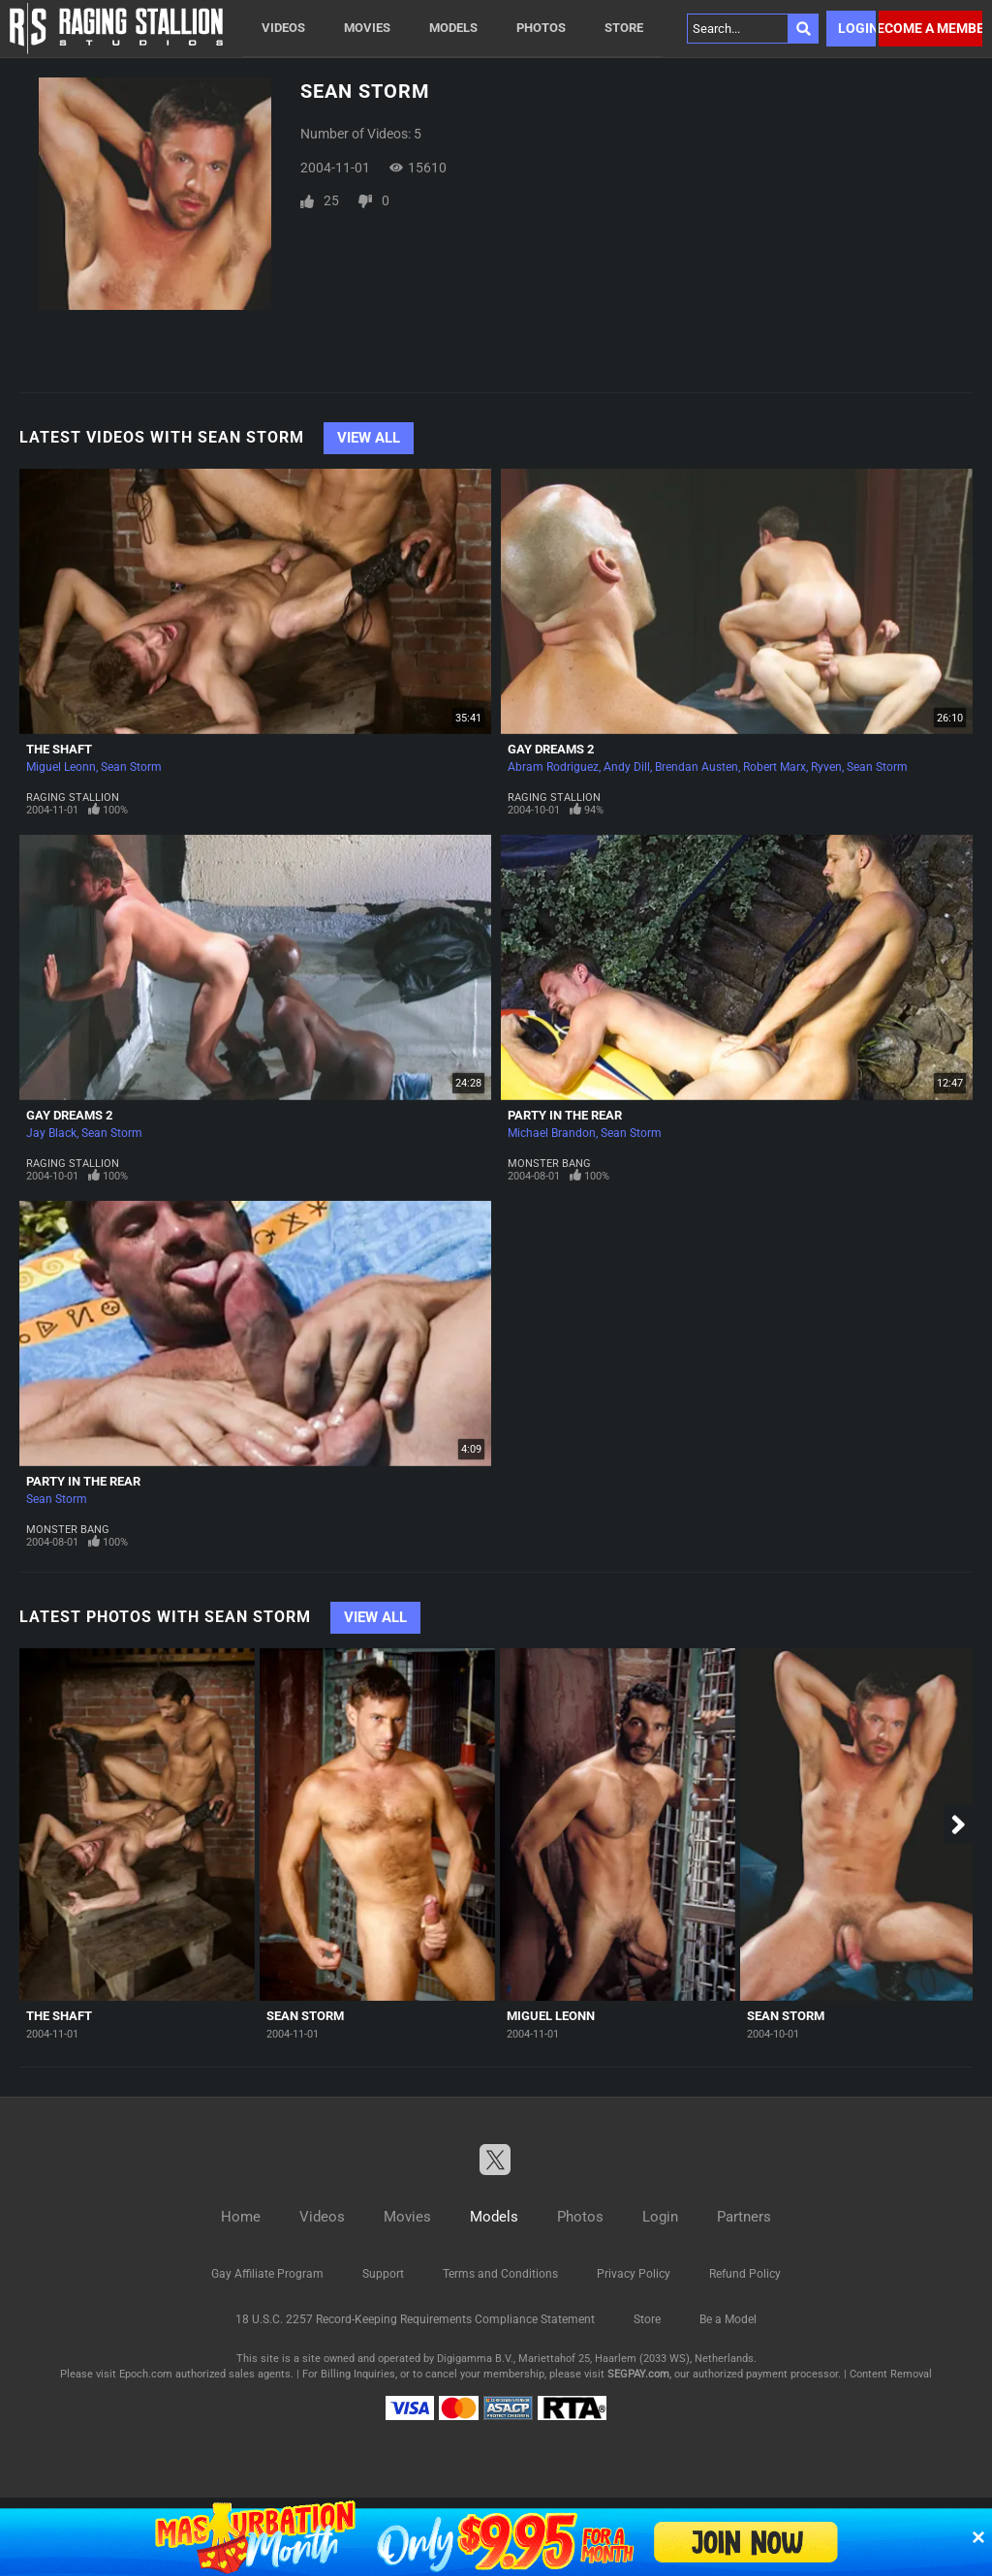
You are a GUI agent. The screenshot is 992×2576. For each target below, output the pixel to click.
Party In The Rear (565, 1115)
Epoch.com (145, 2374)
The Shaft (59, 749)
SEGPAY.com (638, 2374)
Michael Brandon (552, 1133)
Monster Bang (549, 1163)
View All (368, 437)
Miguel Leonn (61, 767)
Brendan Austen (696, 767)
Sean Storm (131, 767)
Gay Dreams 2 (551, 749)
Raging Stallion (72, 797)
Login (857, 28)
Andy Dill (627, 767)
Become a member (930, 28)
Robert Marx (774, 767)
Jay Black (51, 1133)
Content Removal (891, 2374)
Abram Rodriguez (553, 767)
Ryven (826, 767)
